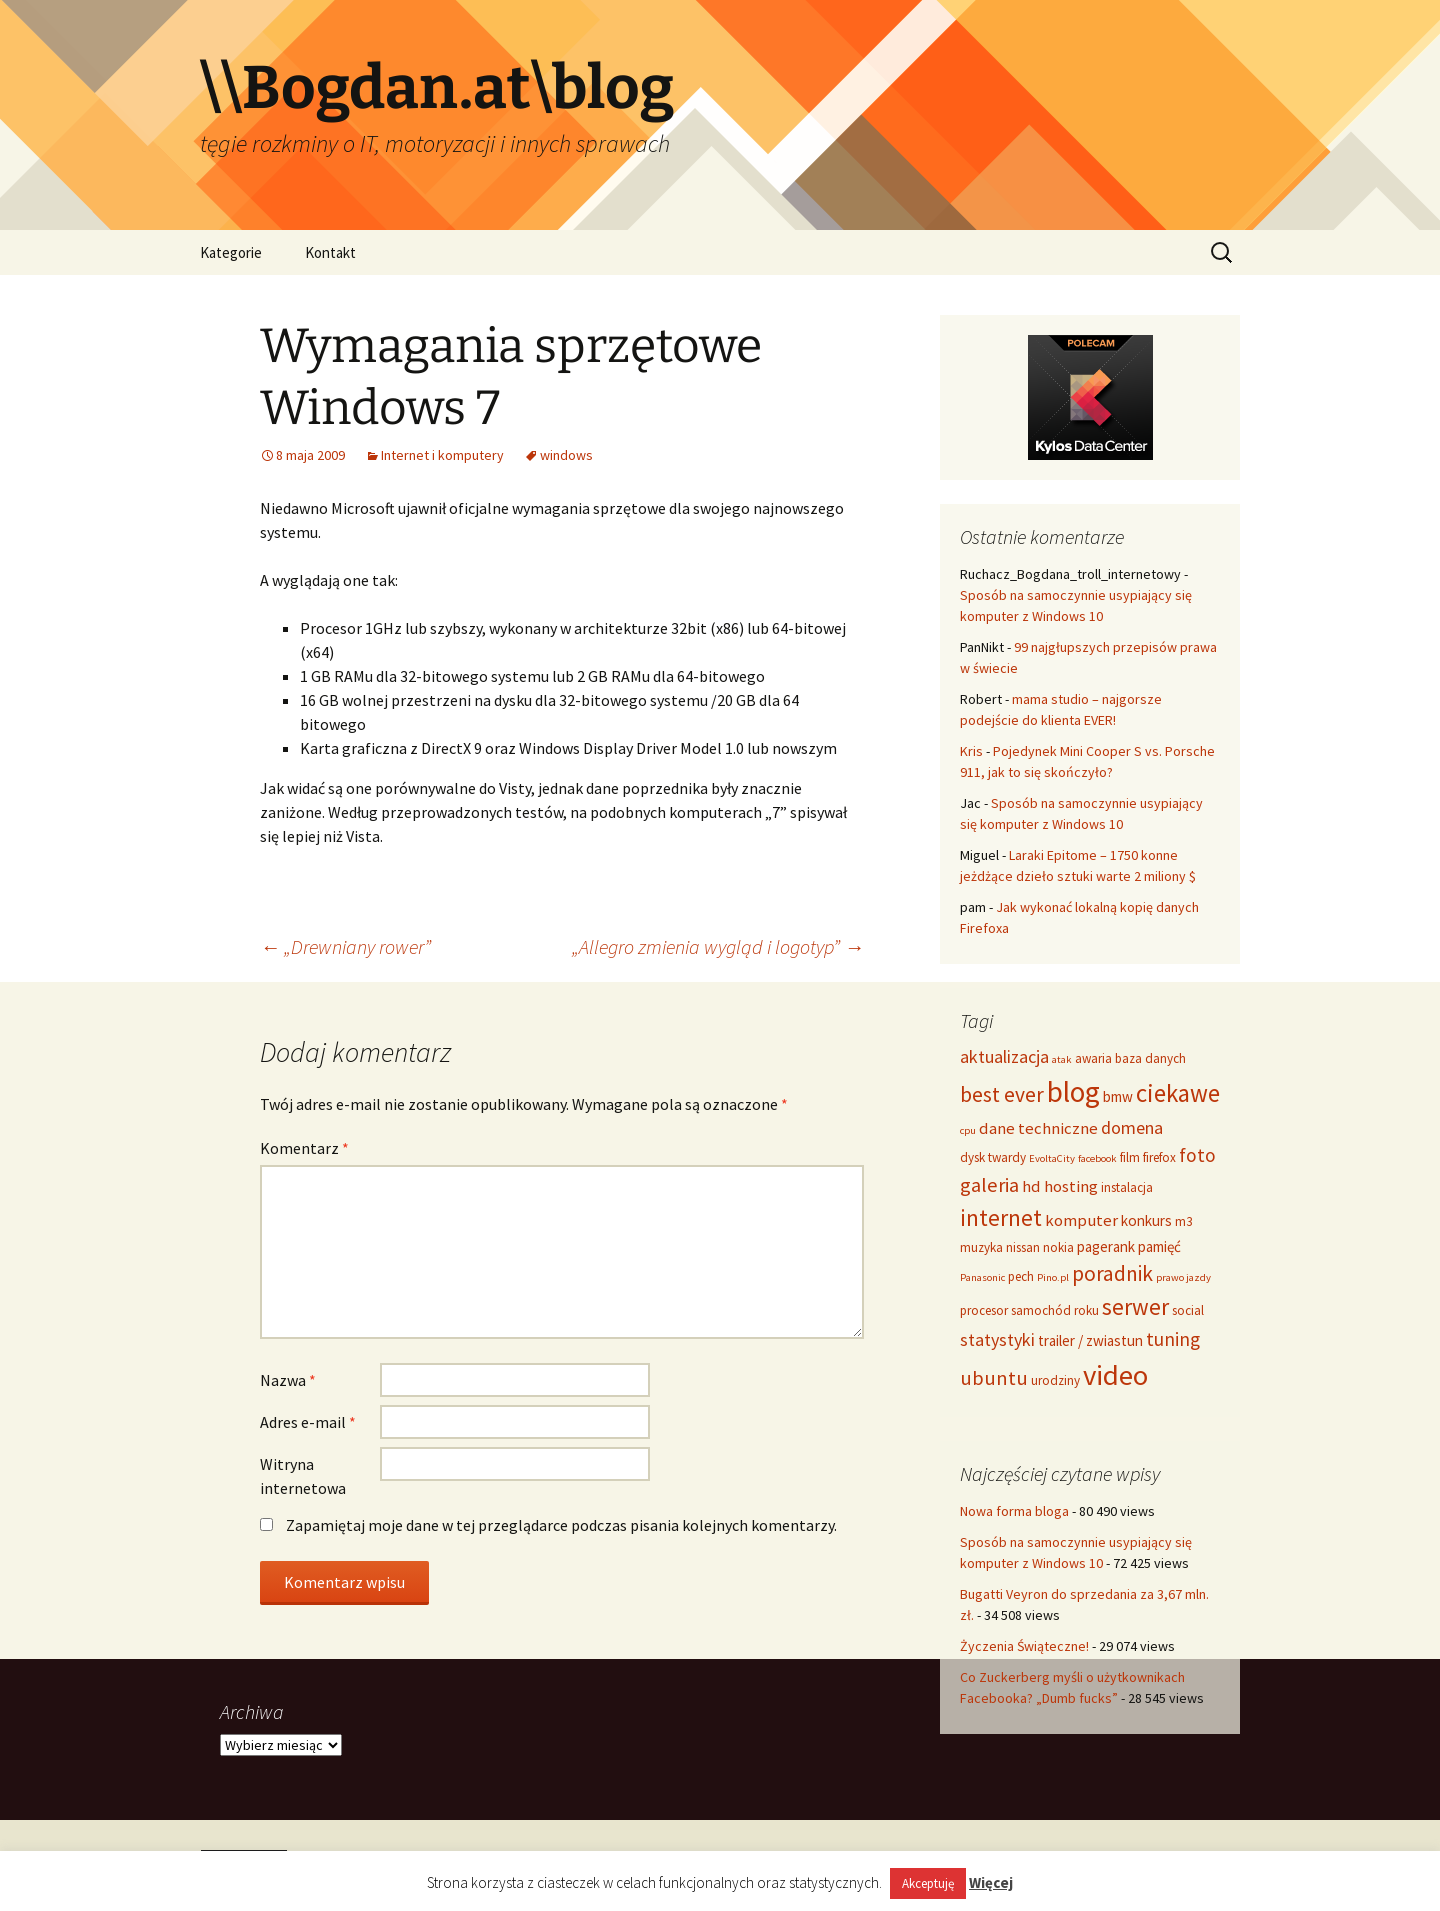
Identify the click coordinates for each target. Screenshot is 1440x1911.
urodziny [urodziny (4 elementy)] (1055, 1380)
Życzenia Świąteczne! (1024, 1646)
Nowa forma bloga (1014, 1511)
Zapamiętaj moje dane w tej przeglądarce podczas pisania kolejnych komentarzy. (561, 1525)
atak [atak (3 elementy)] (1062, 1059)
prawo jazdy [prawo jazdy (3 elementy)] (1183, 1277)
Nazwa (288, 1380)
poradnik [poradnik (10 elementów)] (1112, 1273)
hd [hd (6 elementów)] (1031, 1186)
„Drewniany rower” (345, 946)
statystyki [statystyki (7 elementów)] (997, 1339)
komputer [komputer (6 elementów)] (1081, 1220)
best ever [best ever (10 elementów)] (1002, 1094)
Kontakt (330, 252)
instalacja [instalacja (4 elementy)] (1127, 1187)
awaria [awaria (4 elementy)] (1093, 1058)
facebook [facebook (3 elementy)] (1097, 1158)
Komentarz (304, 1148)
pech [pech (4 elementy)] (1021, 1276)
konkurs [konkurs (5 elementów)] (1146, 1220)
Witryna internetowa (303, 1476)
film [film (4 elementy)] (1130, 1157)
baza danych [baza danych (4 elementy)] (1150, 1058)
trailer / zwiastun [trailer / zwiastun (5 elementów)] (1090, 1340)
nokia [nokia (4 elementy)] (1058, 1247)
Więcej (991, 1882)
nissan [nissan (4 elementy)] (1023, 1247)
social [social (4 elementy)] (1188, 1310)
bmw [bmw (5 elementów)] (1118, 1096)
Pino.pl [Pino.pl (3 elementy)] (1053, 1277)
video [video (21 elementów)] (1115, 1375)
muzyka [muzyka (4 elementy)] (981, 1247)
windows (566, 455)
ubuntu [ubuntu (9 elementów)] (994, 1378)
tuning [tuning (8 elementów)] (1173, 1339)
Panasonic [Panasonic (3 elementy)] (982, 1277)
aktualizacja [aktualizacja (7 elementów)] (1004, 1056)
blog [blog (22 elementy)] (1073, 1091)
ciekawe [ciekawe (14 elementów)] (1178, 1093)
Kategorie (231, 252)
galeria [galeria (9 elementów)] (989, 1185)
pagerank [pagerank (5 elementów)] (1106, 1246)
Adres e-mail (308, 1422)
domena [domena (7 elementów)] (1132, 1127)
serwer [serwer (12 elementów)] (1135, 1306)
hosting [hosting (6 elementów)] (1071, 1186)
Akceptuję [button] (928, 1883)
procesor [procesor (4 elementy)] (984, 1310)
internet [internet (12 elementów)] (1001, 1217)
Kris (971, 751)
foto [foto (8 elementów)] (1197, 1155)
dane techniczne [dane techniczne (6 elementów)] (1038, 1128)
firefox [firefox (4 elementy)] (1159, 1157)
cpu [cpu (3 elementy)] (968, 1130)
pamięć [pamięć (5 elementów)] (1159, 1246)
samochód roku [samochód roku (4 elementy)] (1055, 1310)
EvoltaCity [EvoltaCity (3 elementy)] (1052, 1158)
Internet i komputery (442, 455)
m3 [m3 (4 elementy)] (1184, 1221)
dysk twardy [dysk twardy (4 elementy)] (993, 1157)
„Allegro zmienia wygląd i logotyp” (718, 946)
